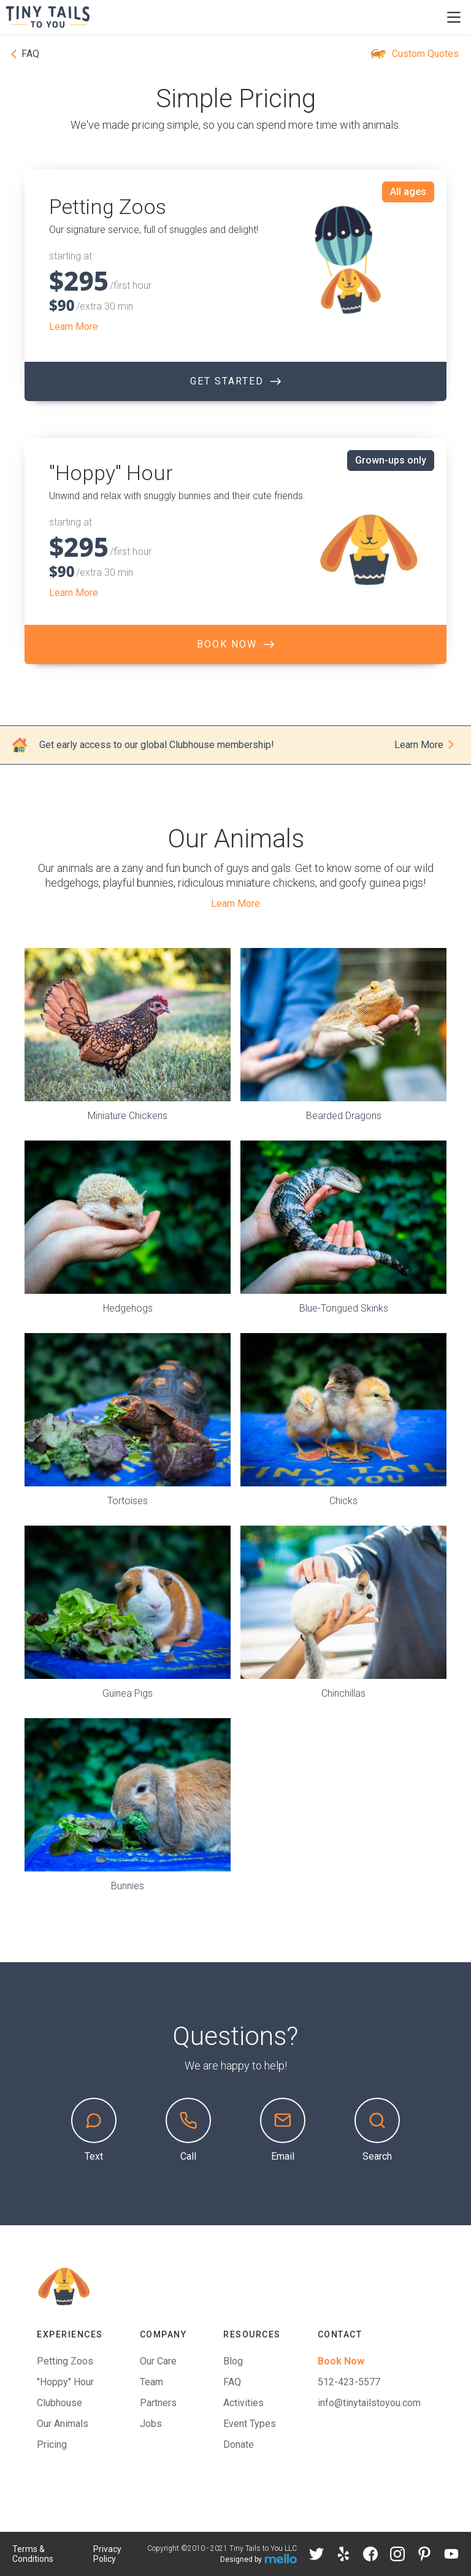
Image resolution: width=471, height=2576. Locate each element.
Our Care (158, 2361)
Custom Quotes (425, 53)
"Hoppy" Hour (65, 2382)
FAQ (232, 2382)
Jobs (151, 2423)
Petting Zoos (65, 2361)
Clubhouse (59, 2403)
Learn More (73, 326)
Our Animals (62, 2423)
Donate (238, 2444)
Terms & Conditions (32, 2554)
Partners (158, 2403)
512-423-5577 (349, 2382)
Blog (233, 2361)
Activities (243, 2403)
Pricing (52, 2444)
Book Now (341, 2361)
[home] (54, 17)
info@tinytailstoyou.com (369, 2403)
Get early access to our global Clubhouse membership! (156, 745)
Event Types (249, 2423)
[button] (454, 17)
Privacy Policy (107, 2554)
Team (151, 2382)
